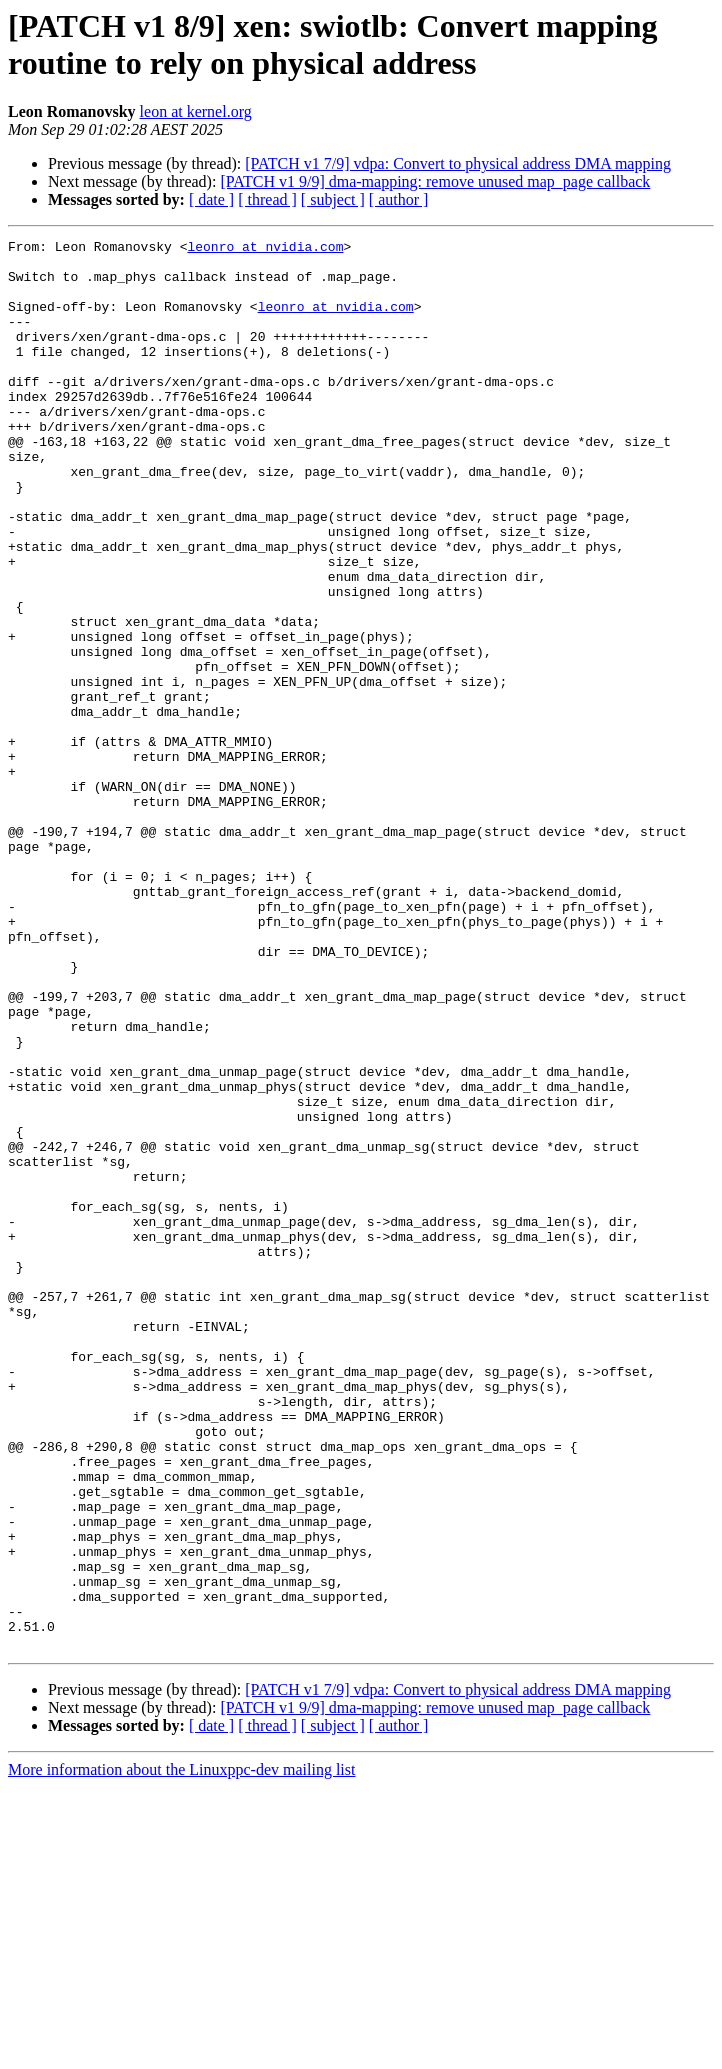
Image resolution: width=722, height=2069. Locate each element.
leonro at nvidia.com (265, 249)
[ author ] (399, 199)
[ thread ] (267, 199)
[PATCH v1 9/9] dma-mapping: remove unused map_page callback (435, 181)
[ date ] (211, 199)
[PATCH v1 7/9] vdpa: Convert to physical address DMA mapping (458, 163)
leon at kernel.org (196, 111)
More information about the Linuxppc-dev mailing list (181, 2051)
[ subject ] (333, 199)
